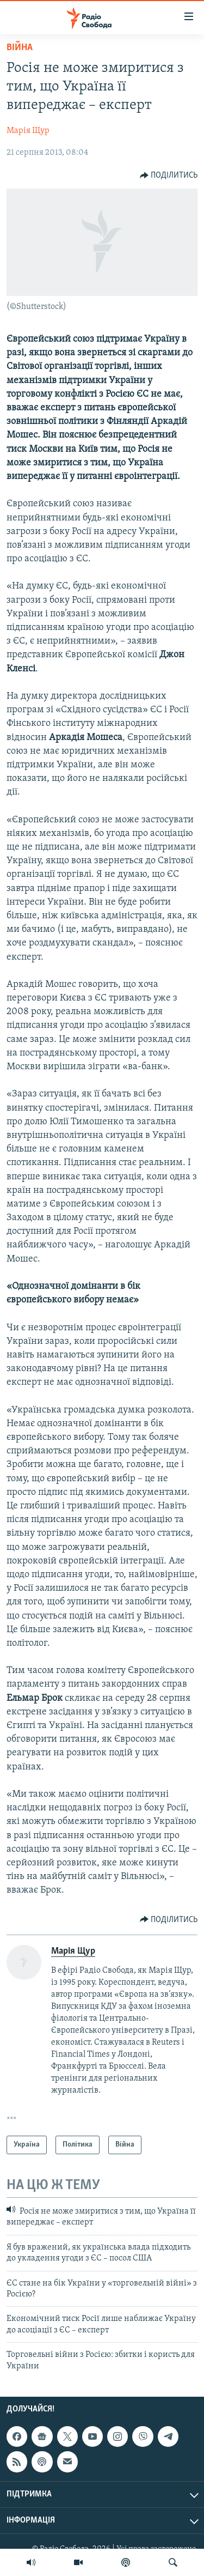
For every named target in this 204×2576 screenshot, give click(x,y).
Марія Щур (28, 130)
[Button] (169, 175)
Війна (20, 48)
